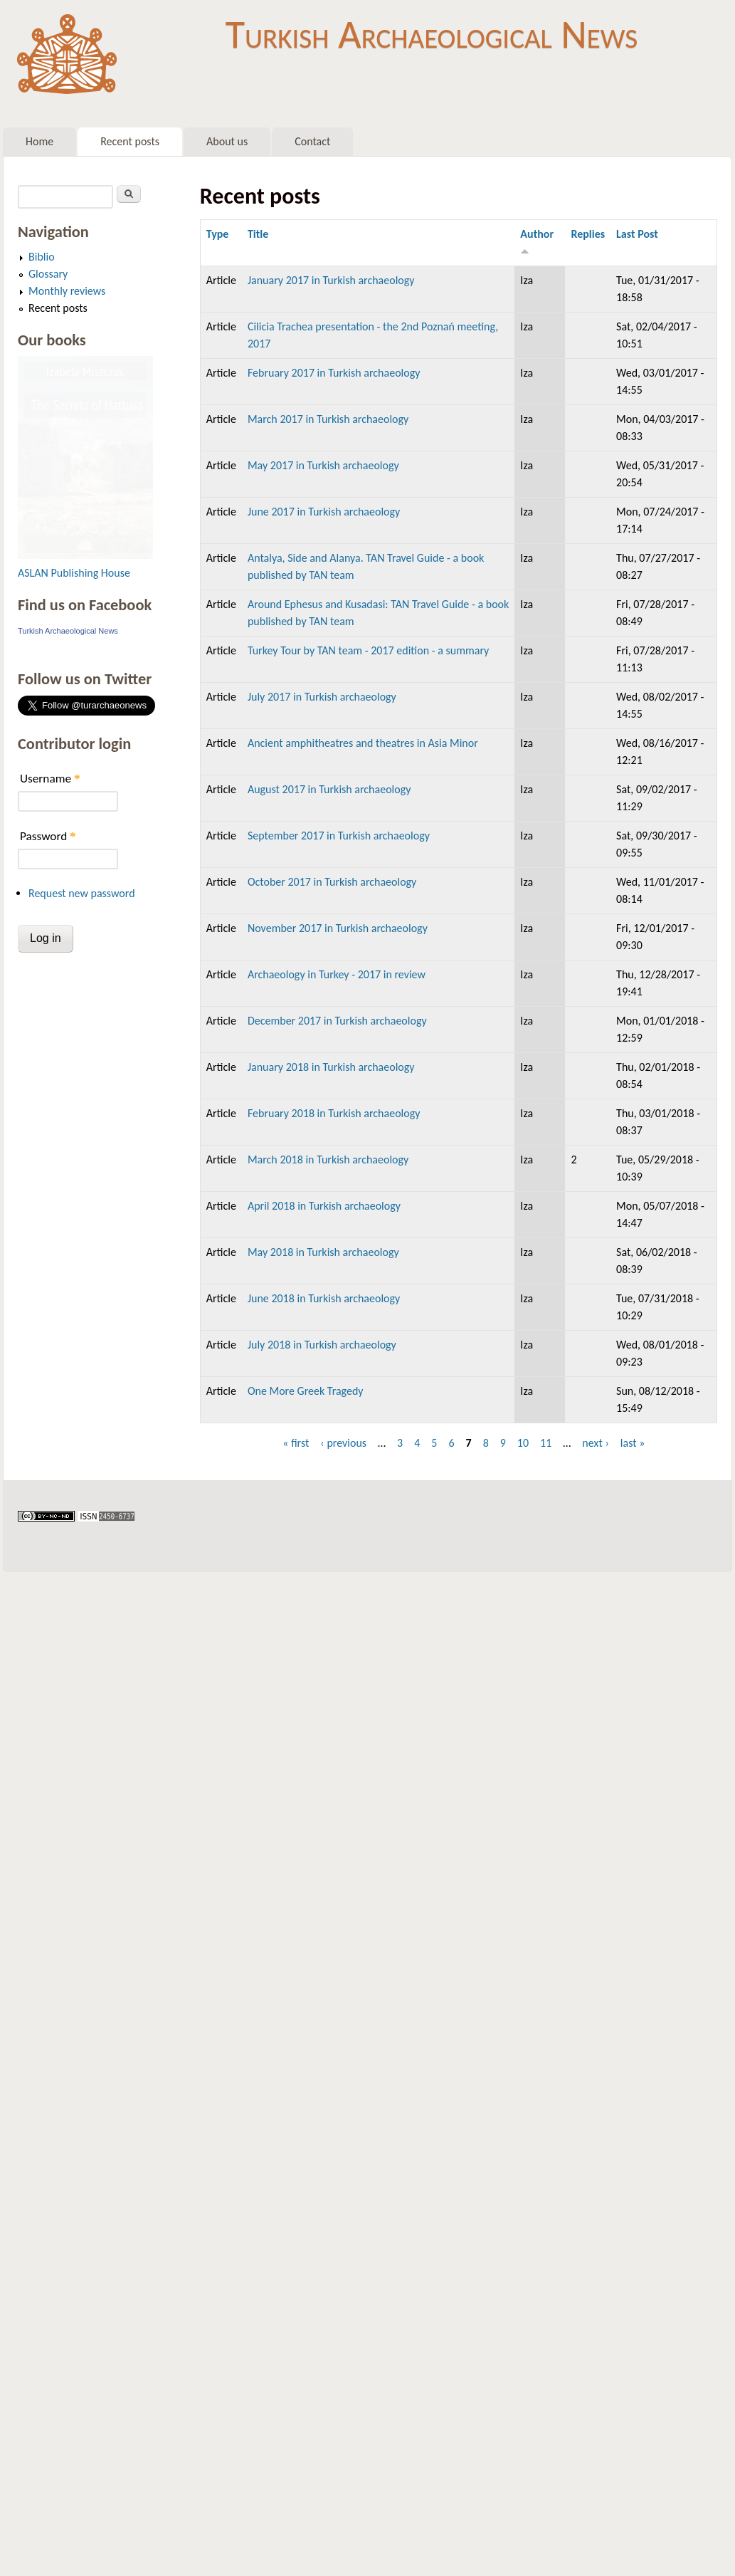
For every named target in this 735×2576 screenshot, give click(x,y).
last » (632, 1443)
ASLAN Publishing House (74, 573)
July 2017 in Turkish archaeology (322, 696)
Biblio (41, 256)
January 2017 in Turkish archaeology (331, 280)
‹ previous (343, 1443)
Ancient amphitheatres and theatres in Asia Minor (363, 743)
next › (595, 1443)
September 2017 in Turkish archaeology (339, 835)
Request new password (81, 893)
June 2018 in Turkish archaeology (324, 1298)
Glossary (48, 274)
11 (545, 1443)
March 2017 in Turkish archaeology (328, 419)
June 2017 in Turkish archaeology (324, 511)
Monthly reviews (66, 291)
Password (48, 836)
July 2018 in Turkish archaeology (322, 1344)
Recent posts (129, 141)
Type (217, 234)
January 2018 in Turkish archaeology (331, 1067)
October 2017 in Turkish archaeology (332, 882)
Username (50, 778)
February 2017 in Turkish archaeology (334, 372)
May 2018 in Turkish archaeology (323, 1252)
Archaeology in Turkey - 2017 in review (336, 974)
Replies (588, 234)
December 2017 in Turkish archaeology (337, 1020)
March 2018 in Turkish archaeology (328, 1159)
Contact (312, 141)
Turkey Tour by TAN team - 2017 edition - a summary (368, 650)
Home (39, 141)
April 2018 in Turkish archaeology (324, 1206)
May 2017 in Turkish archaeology (323, 465)
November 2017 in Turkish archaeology (338, 928)
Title (258, 234)
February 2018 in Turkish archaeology (334, 1113)
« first (295, 1443)
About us (227, 141)
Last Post (637, 234)
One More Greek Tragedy (306, 1391)
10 (523, 1443)
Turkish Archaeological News (432, 34)
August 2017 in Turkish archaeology (329, 789)
